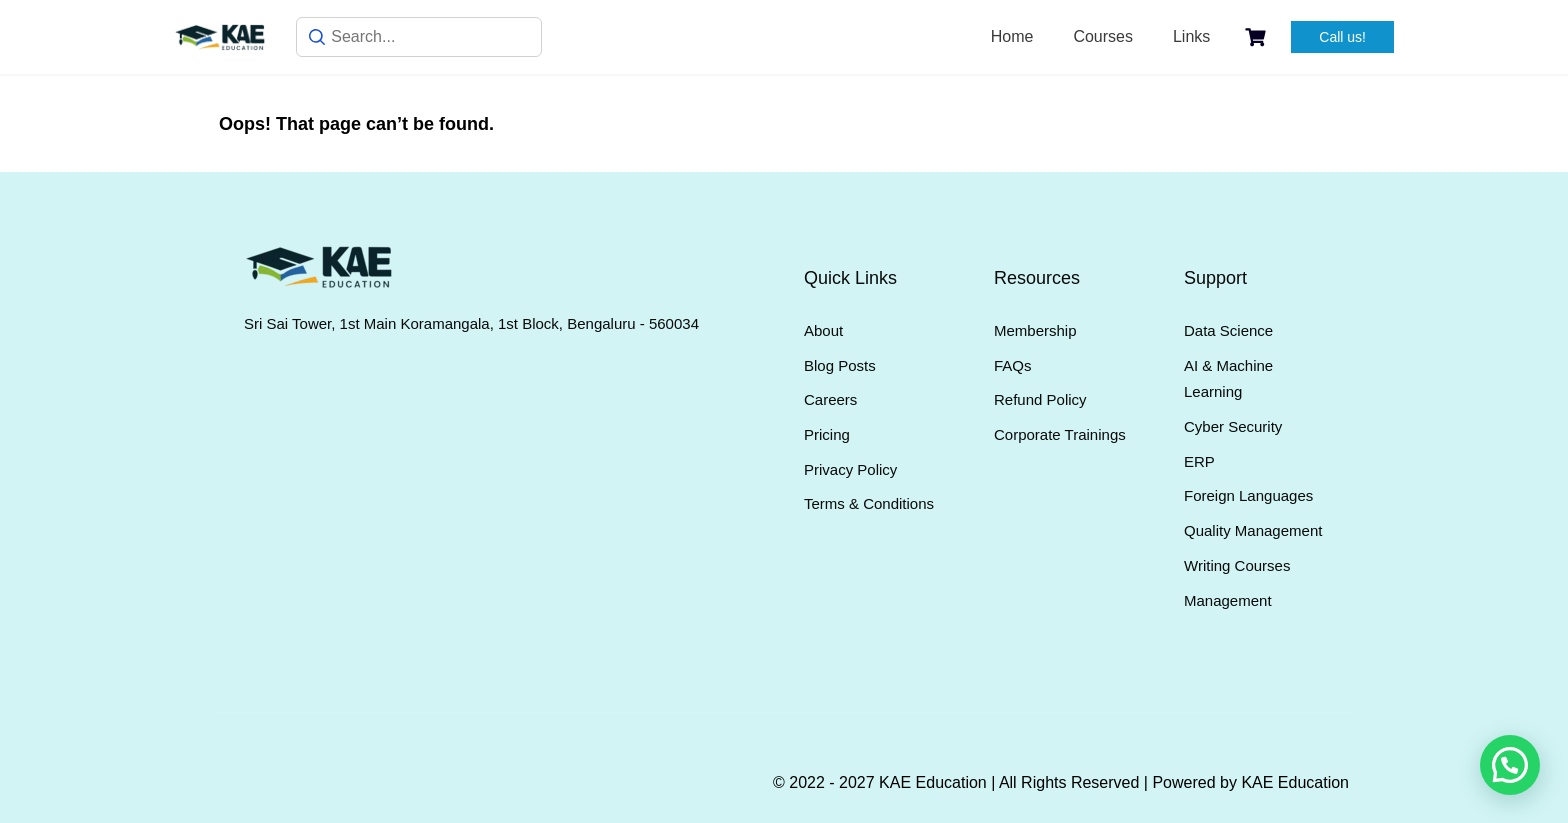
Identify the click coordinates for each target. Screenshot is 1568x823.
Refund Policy (1040, 399)
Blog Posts (840, 365)
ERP (1199, 461)
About (823, 330)
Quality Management (1253, 530)
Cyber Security (1233, 426)
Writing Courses (1237, 565)
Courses (1103, 36)
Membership (1035, 330)
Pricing (827, 434)
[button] (1510, 765)
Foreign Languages (1248, 495)
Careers (830, 399)
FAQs (1013, 365)
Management (1228, 600)
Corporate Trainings (1060, 434)
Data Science (1228, 330)
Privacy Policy (850, 469)
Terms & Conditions (869, 503)
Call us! (1342, 37)
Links (1191, 36)
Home (1012, 36)
